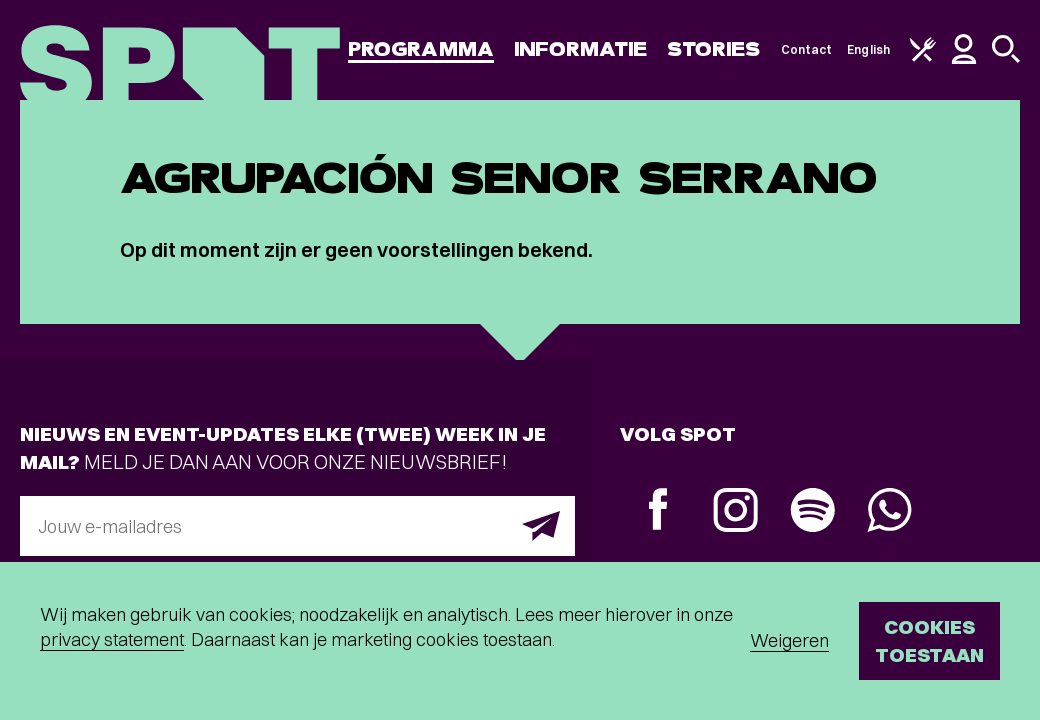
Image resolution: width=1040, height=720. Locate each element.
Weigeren (789, 640)
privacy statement (112, 639)
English (868, 49)
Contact (807, 49)
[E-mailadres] (297, 526)
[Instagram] (735, 512)
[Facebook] (658, 511)
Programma (421, 49)
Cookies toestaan (929, 640)
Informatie (580, 49)
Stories (714, 49)
